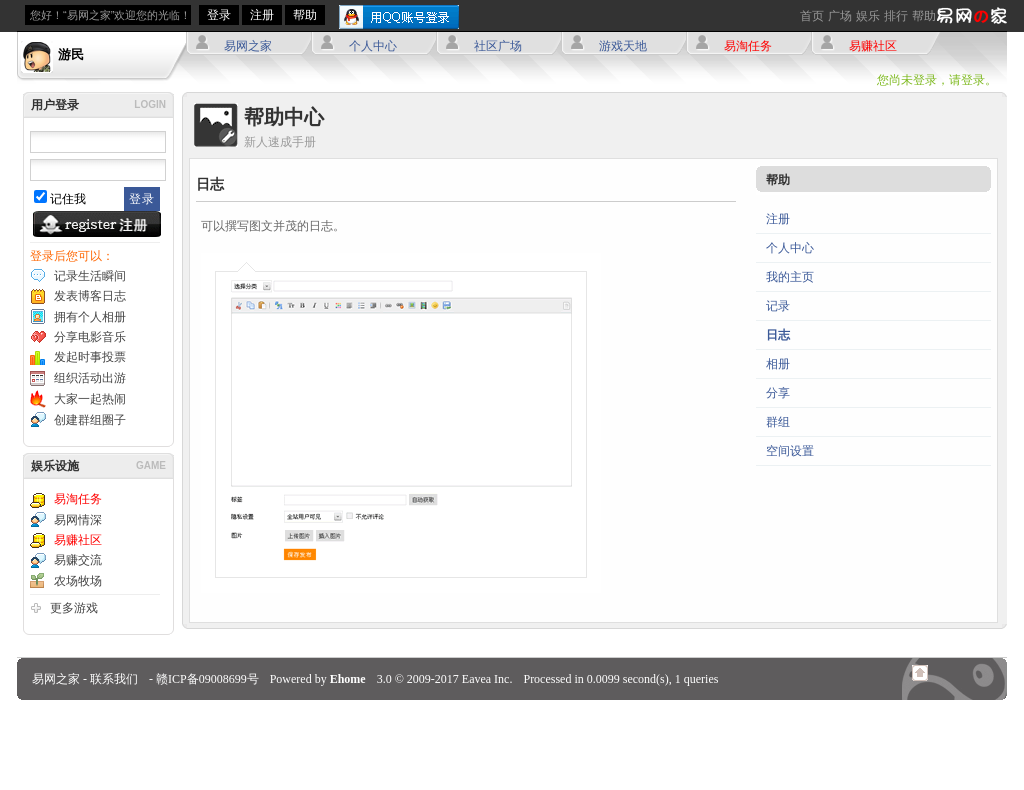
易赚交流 (78, 560)
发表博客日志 (90, 296)
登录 (219, 15)
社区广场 (498, 46)
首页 (812, 16)
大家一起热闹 (90, 399)
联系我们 (114, 679)
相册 (778, 364)
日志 (778, 335)
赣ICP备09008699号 (207, 679)
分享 (778, 393)
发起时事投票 (90, 357)
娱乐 (868, 16)
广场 (840, 16)
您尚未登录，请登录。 (937, 80)
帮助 (924, 16)
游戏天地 (623, 46)
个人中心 (373, 46)
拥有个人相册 (90, 317)
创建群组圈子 (90, 420)
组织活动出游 (90, 378)
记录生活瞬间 (90, 276)
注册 (262, 15)
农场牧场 (78, 581)
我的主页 (790, 277)
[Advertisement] (512, 745)
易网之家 (248, 46)
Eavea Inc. (487, 679)
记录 (778, 306)
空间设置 (790, 451)
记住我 (68, 199)
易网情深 (78, 520)
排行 (896, 16)
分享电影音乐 (90, 337)
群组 (778, 422)
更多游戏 (74, 608)
